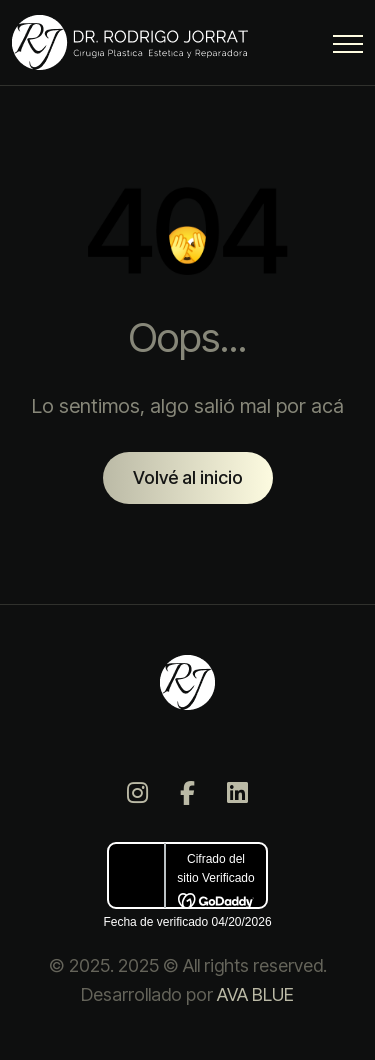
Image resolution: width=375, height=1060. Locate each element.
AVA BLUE (255, 994)
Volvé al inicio (188, 477)
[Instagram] (138, 793)
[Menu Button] (348, 47)
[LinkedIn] (238, 793)
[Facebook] (188, 793)
